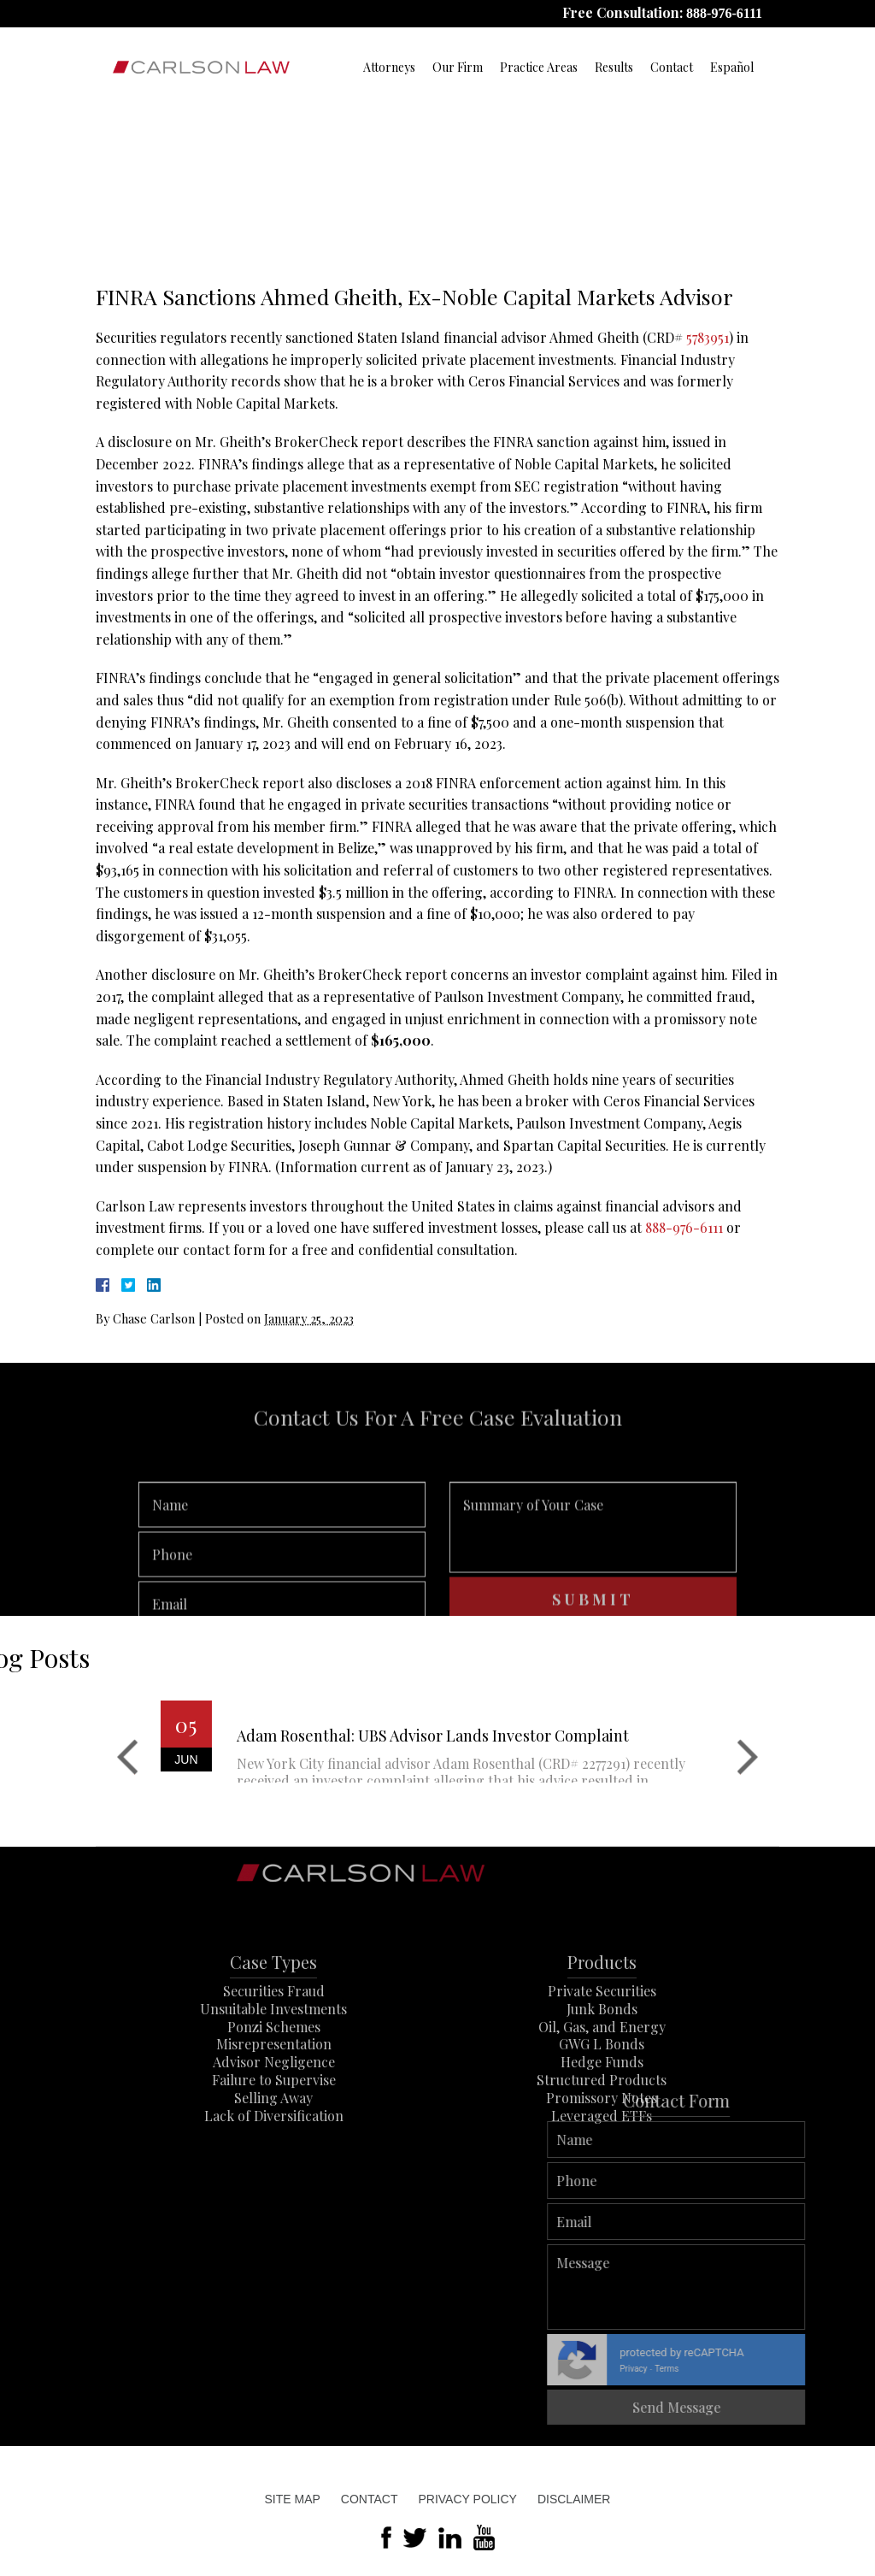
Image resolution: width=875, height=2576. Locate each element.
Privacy (820, 2368)
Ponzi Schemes (273, 2067)
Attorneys (389, 67)
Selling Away (273, 2139)
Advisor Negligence (274, 2103)
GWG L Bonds (601, 2085)
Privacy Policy (467, 2499)
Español (732, 67)
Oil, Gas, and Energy (602, 2067)
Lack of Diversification (274, 2156)
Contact (671, 67)
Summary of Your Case (593, 1559)
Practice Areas (539, 67)
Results (614, 67)
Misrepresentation (274, 2085)
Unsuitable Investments (273, 2050)
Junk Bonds (602, 2050)
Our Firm (457, 67)
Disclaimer (574, 2499)
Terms (854, 2368)
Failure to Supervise (274, 2121)
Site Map (292, 2499)
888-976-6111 (724, 13)
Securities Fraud (274, 2032)
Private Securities (602, 2032)
